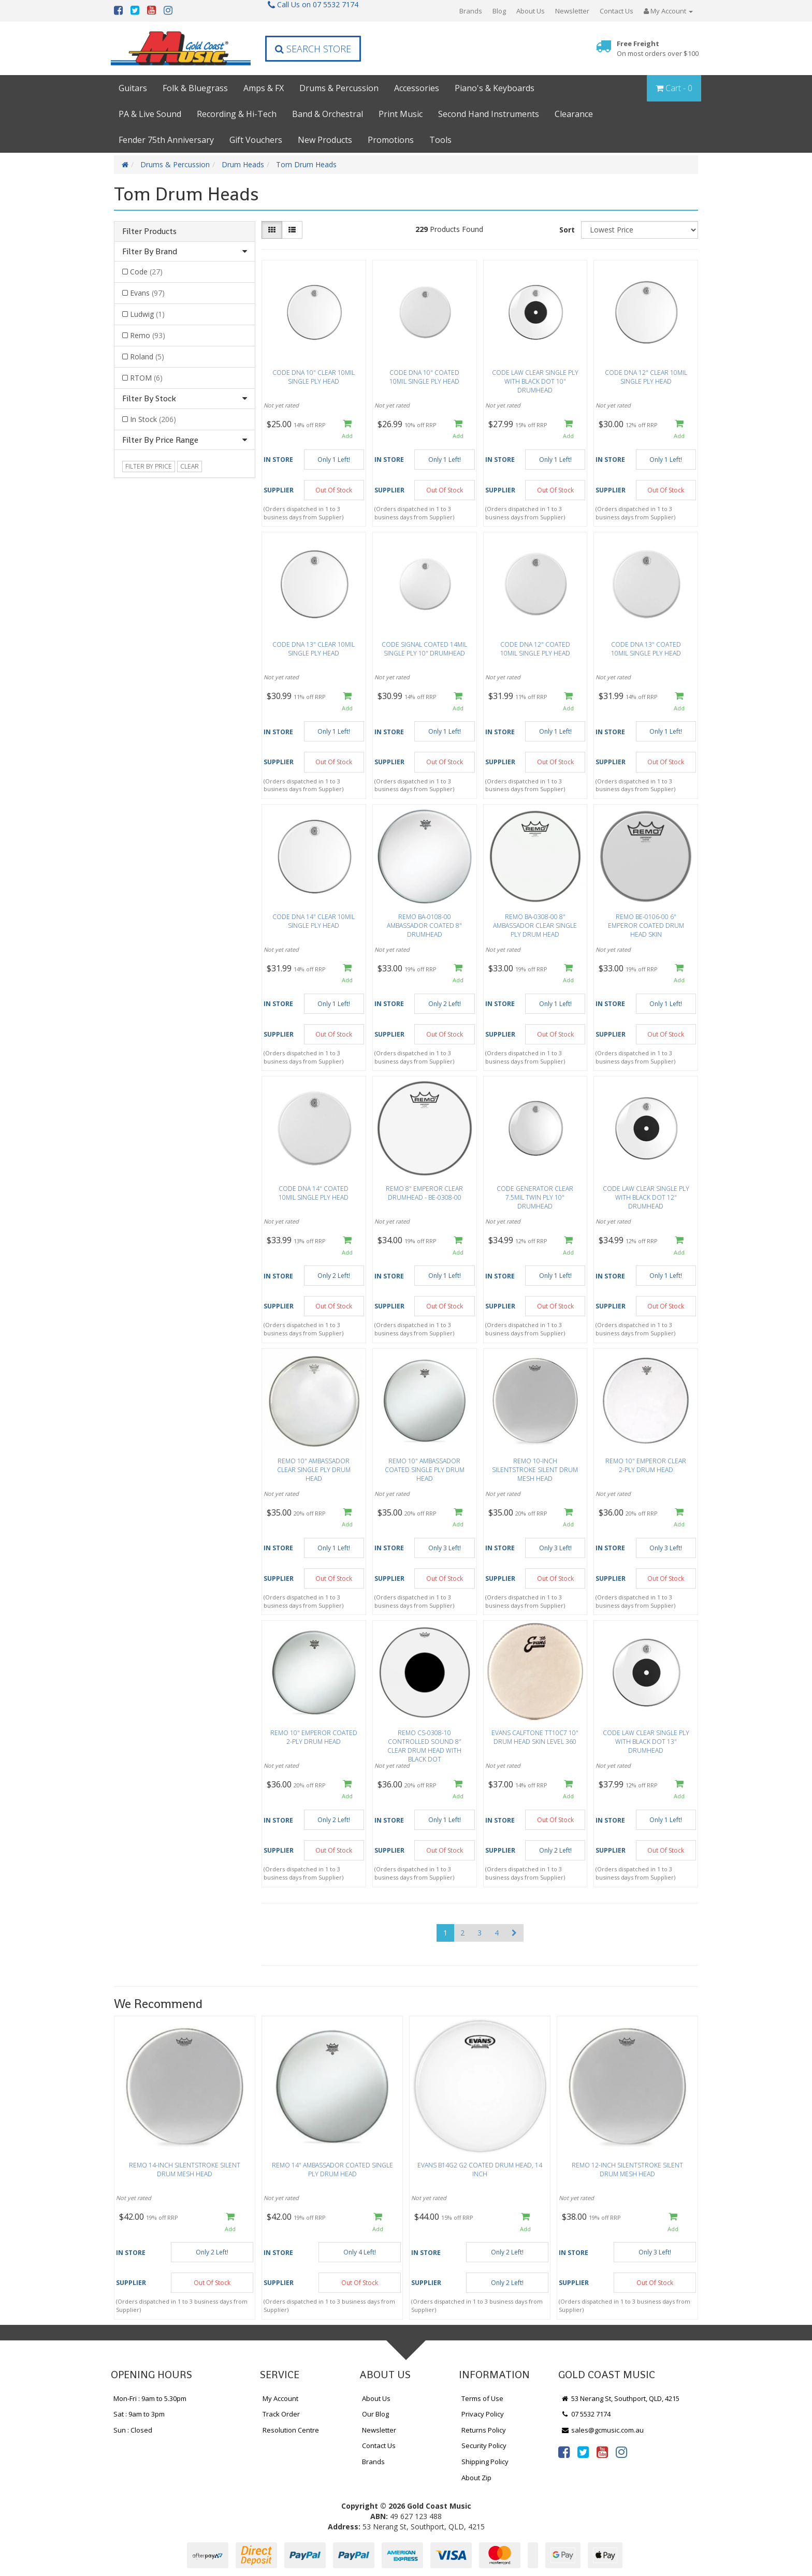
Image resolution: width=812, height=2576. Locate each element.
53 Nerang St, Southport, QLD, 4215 (620, 2398)
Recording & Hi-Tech (237, 114)
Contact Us (616, 11)
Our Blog (375, 2414)
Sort (567, 230)
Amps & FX (263, 88)
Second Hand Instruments (488, 114)
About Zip (476, 2477)
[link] (564, 2451)
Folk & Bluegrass (195, 88)
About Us (530, 11)
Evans (147, 293)
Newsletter (572, 11)
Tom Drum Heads (306, 164)
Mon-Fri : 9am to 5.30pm (149, 2398)
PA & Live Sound (150, 114)
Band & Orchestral (327, 114)
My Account (280, 2398)
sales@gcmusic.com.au (602, 2430)
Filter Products (149, 231)
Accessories (416, 88)
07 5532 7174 (586, 2414)
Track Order (281, 2414)
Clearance (574, 114)
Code (146, 271)
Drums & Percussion (339, 88)
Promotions (391, 139)
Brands (470, 11)
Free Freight (658, 48)
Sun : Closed (132, 2430)
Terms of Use (482, 2398)
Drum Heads (243, 164)
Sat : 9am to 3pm (139, 2414)
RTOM (146, 378)
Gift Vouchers (255, 139)
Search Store (313, 48)
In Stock (153, 419)
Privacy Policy (482, 2414)
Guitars (133, 88)
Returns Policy (483, 2430)
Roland (147, 356)
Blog (499, 11)
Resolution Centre (291, 2430)
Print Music (401, 114)
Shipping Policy (485, 2461)
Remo (147, 335)
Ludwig (147, 314)
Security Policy (483, 2445)
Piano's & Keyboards (494, 88)
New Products (325, 139)
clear (189, 466)
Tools (440, 139)
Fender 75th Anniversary (166, 139)
